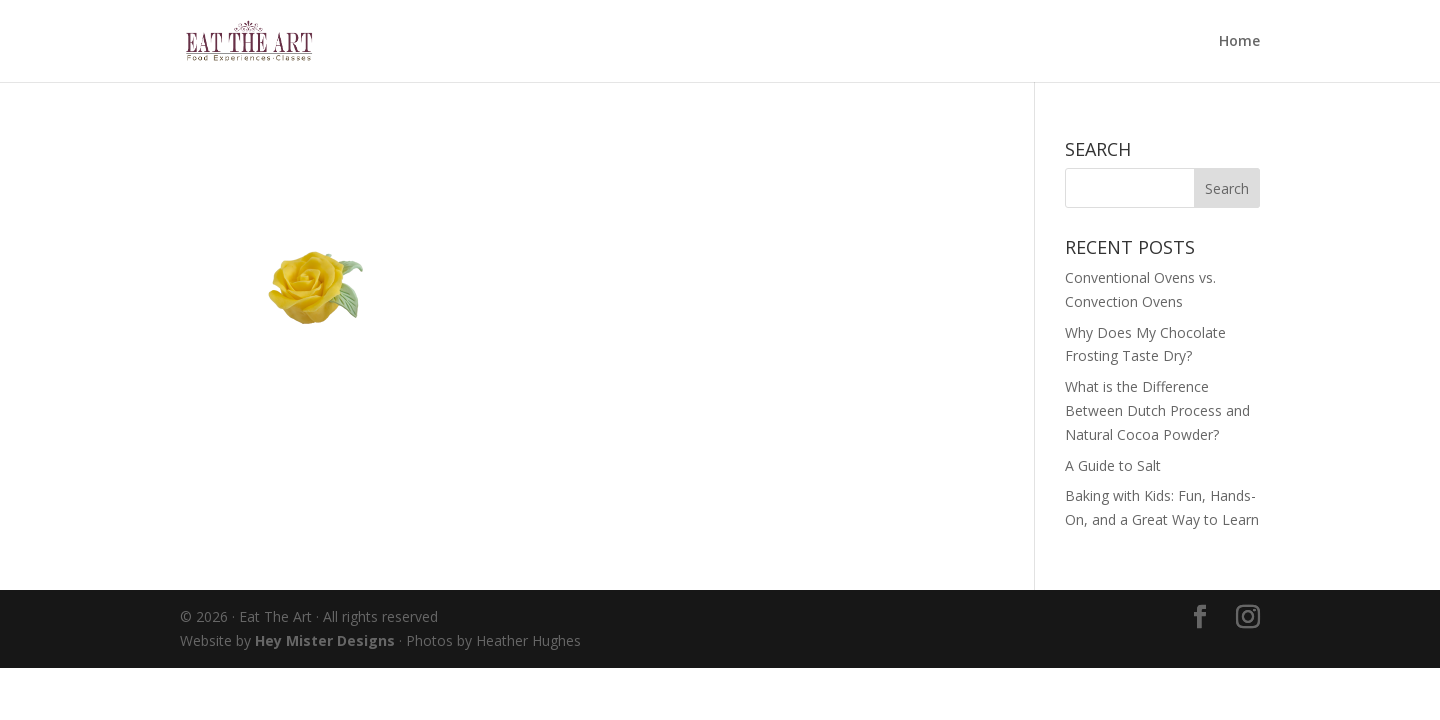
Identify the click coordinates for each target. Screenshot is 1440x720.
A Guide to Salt (1113, 465)
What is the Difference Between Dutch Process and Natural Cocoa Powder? (1157, 410)
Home (1239, 42)
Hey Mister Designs (325, 640)
